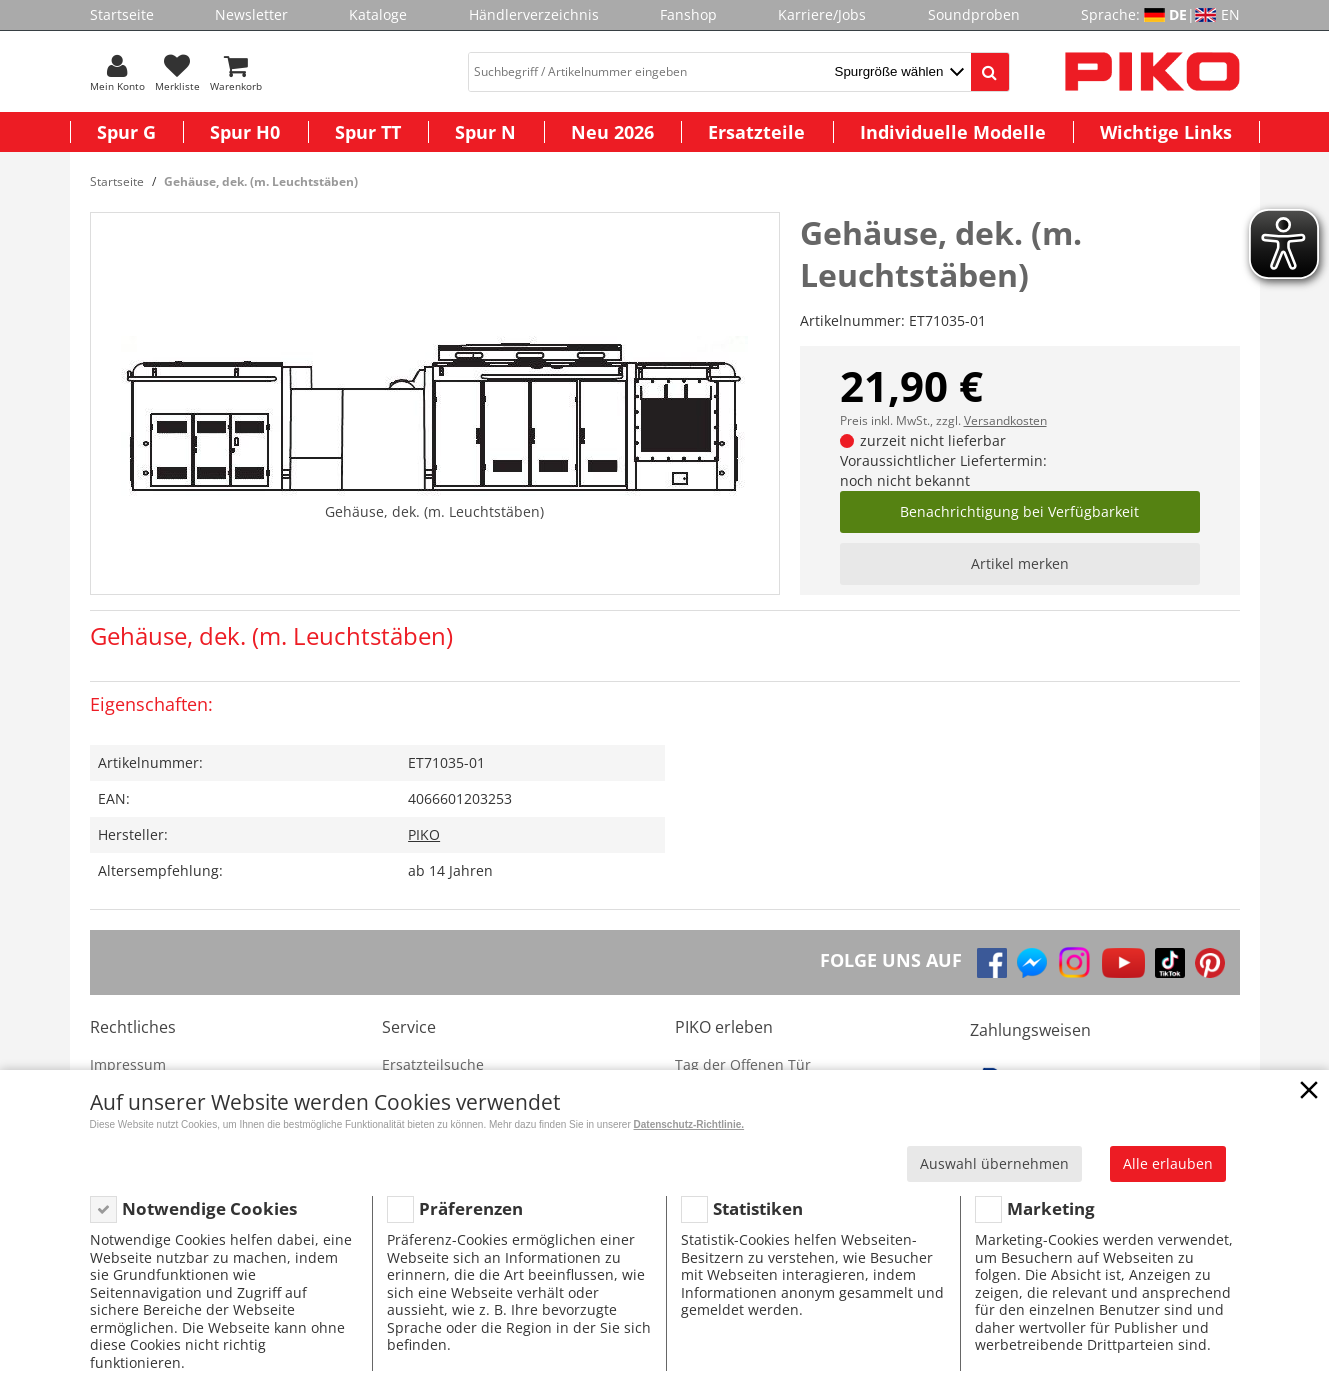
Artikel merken (1020, 563)
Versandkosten (1005, 420)
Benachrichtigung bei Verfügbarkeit (1019, 511)
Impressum (128, 1064)
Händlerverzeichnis (534, 14)
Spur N (485, 132)
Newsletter (251, 14)
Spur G (126, 132)
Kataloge (378, 14)
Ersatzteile (756, 132)
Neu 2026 (612, 132)
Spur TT (368, 132)
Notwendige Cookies (209, 1208)
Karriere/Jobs (822, 14)
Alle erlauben (1168, 1163)
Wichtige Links (1166, 132)
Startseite (122, 14)
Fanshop (688, 14)
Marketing (1051, 1208)
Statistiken (758, 1208)
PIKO (424, 834)
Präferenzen (471, 1208)
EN (1230, 14)
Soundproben (974, 14)
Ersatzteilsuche (433, 1064)
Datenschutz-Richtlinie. (689, 1124)
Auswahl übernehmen (994, 1163)
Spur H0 (245, 132)
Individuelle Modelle (953, 132)
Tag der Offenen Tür (743, 1064)
